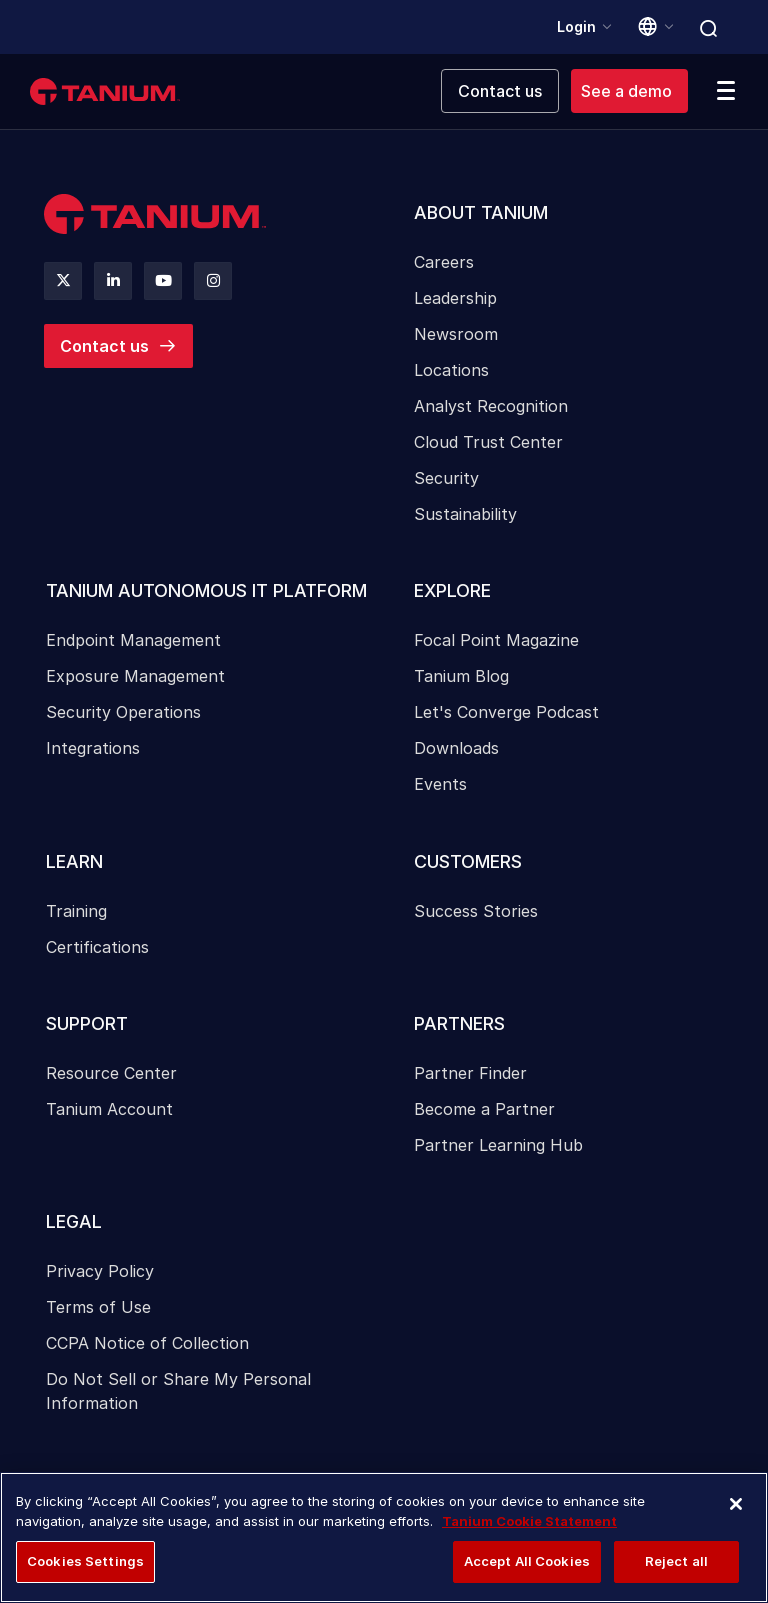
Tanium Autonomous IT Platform (208, 593)
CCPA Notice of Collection (147, 1352)
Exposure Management (135, 680)
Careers (444, 264)
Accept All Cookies (527, 1561)
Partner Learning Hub (498, 1152)
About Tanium (481, 213)
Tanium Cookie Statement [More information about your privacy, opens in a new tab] (529, 1521)
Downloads (456, 752)
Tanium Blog (461, 680)
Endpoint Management (133, 644)
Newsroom (456, 336)
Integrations (93, 752)
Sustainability (465, 516)
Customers (468, 865)
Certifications (97, 952)
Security (446, 480)
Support (87, 1029)
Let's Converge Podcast (506, 716)
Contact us (104, 346)
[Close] (736, 1504)
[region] (384, 1537)
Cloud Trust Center (488, 444)
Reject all (676, 1561)
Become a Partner (484, 1116)
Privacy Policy (100, 1280)
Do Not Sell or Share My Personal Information (178, 1400)
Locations (451, 372)
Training (76, 916)
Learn (74, 865)
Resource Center (111, 1080)
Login (576, 26)
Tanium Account (109, 1116)
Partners (459, 1029)
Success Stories (476, 916)
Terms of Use (98, 1316)
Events (440, 788)
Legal (74, 1229)
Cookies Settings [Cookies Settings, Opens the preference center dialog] (85, 1561)
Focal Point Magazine (496, 644)
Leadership (455, 300)
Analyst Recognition (491, 408)
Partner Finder (470, 1080)
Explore (453, 593)
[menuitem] (568, 364)
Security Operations (123, 716)
